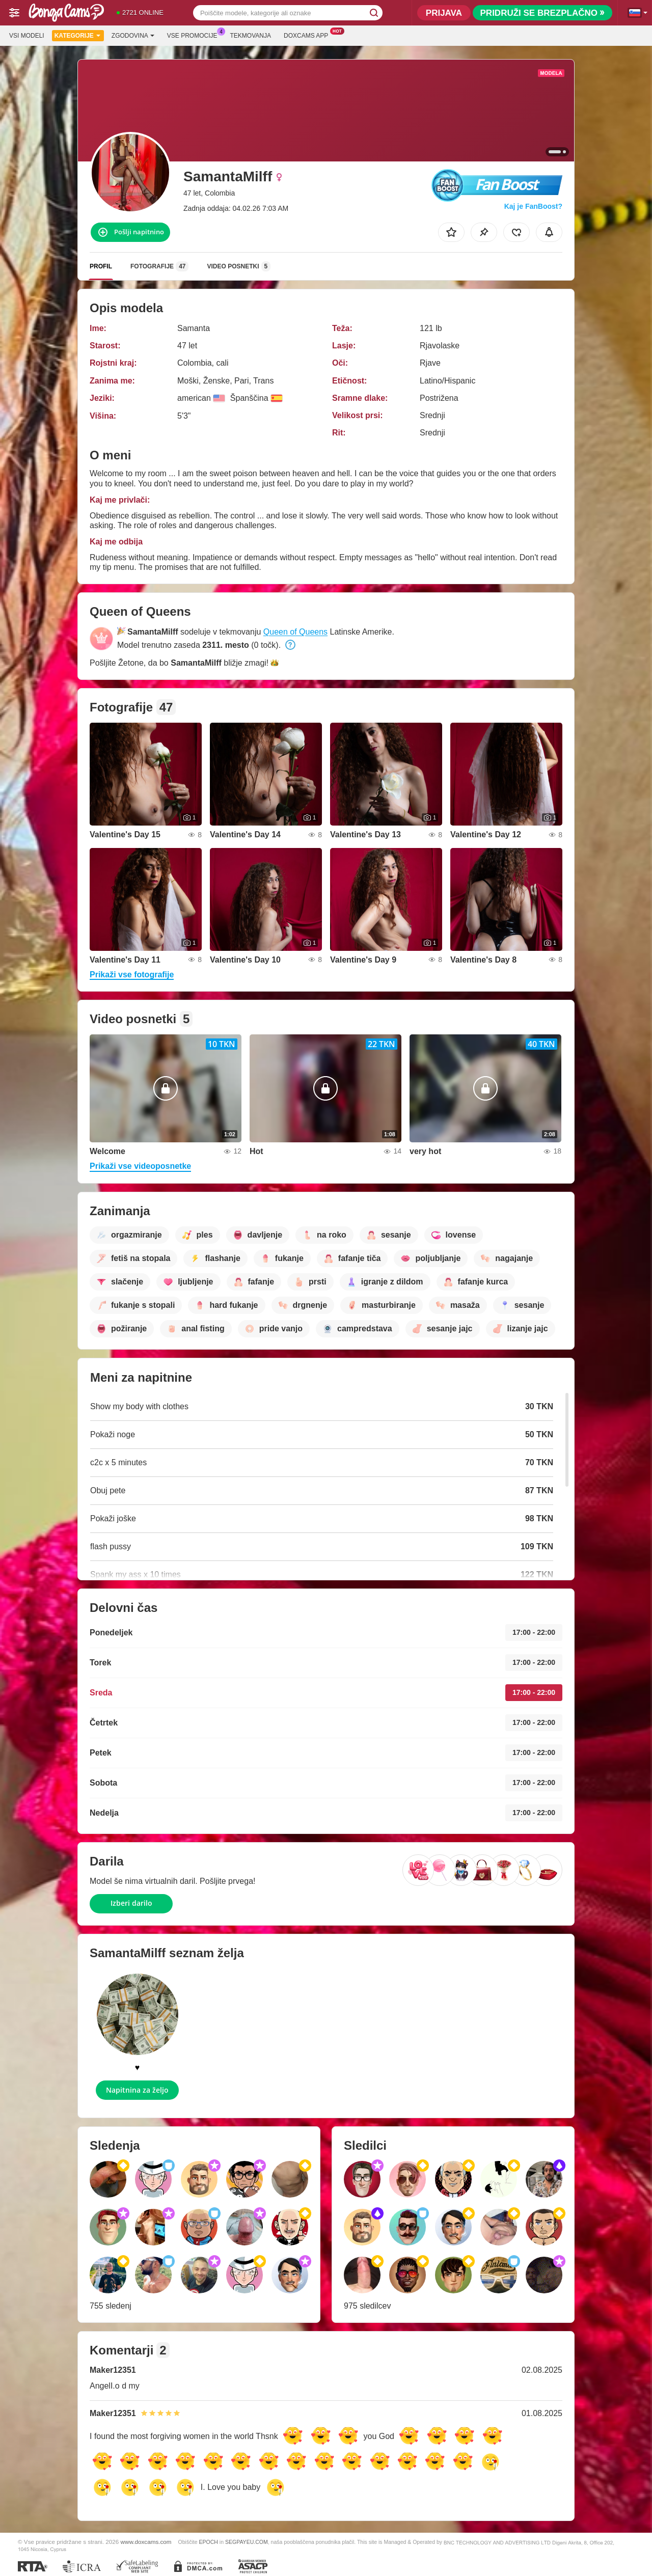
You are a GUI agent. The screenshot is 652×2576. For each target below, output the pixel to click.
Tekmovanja (250, 35)
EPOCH (208, 2542)
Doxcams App (308, 34)
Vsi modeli (26, 35)
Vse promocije (195, 34)
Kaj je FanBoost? (533, 206)
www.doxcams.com (146, 2541)
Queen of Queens (295, 631)
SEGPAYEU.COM (246, 2542)
